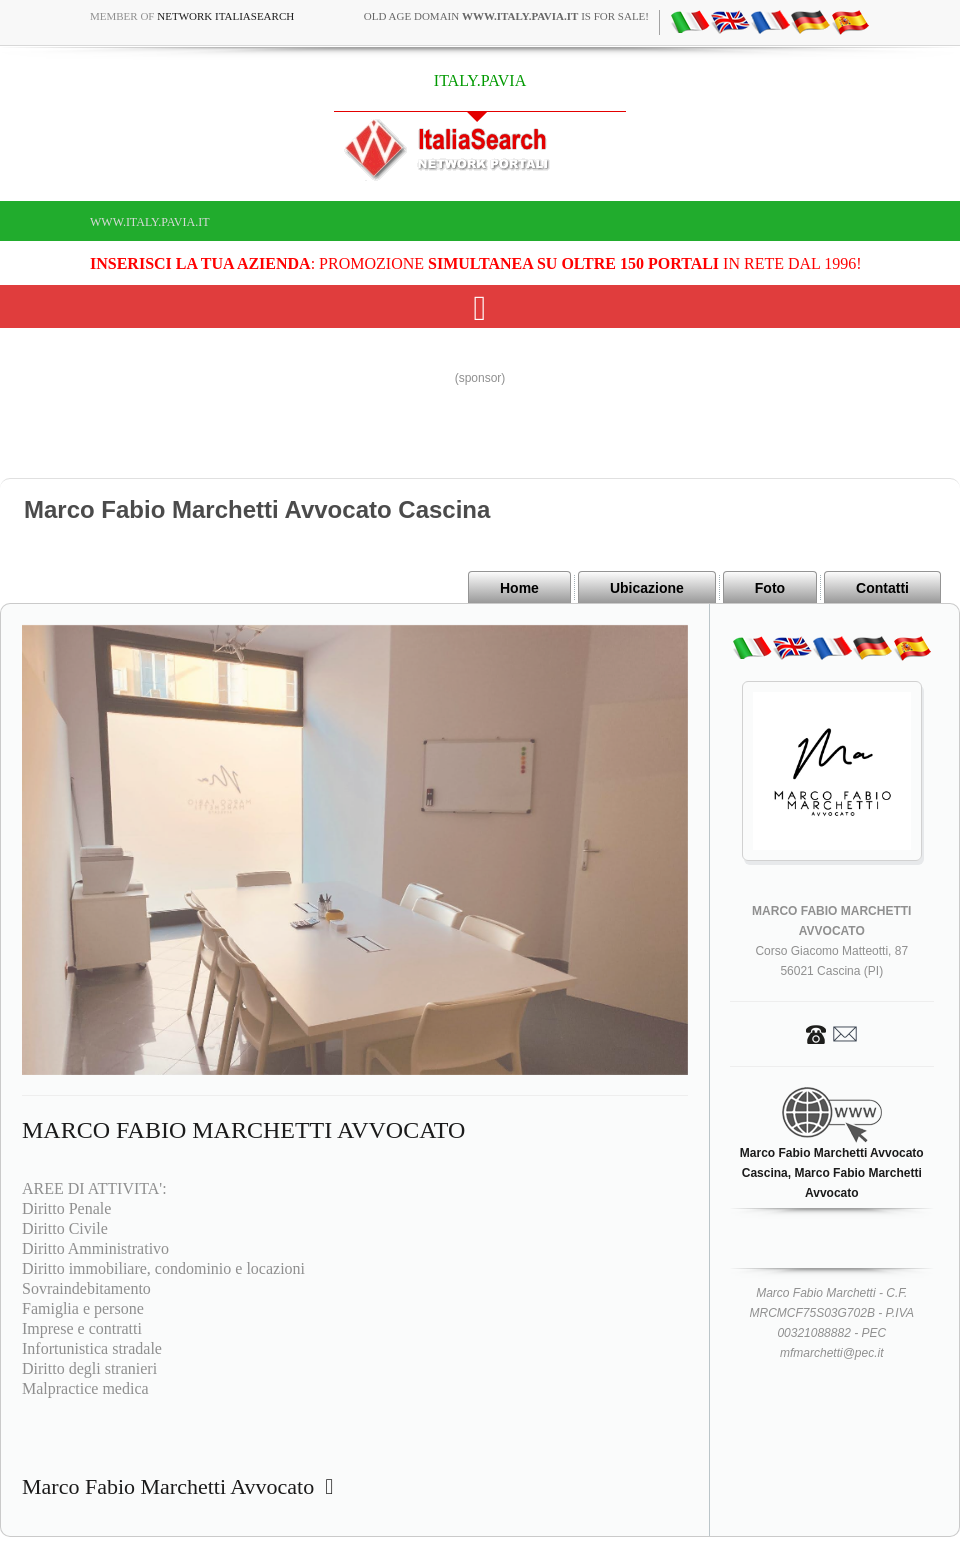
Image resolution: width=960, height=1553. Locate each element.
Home (519, 588)
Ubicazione (647, 588)
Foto (770, 588)
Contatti (882, 588)
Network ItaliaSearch (225, 16)
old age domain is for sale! (506, 16)
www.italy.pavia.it (150, 222)
